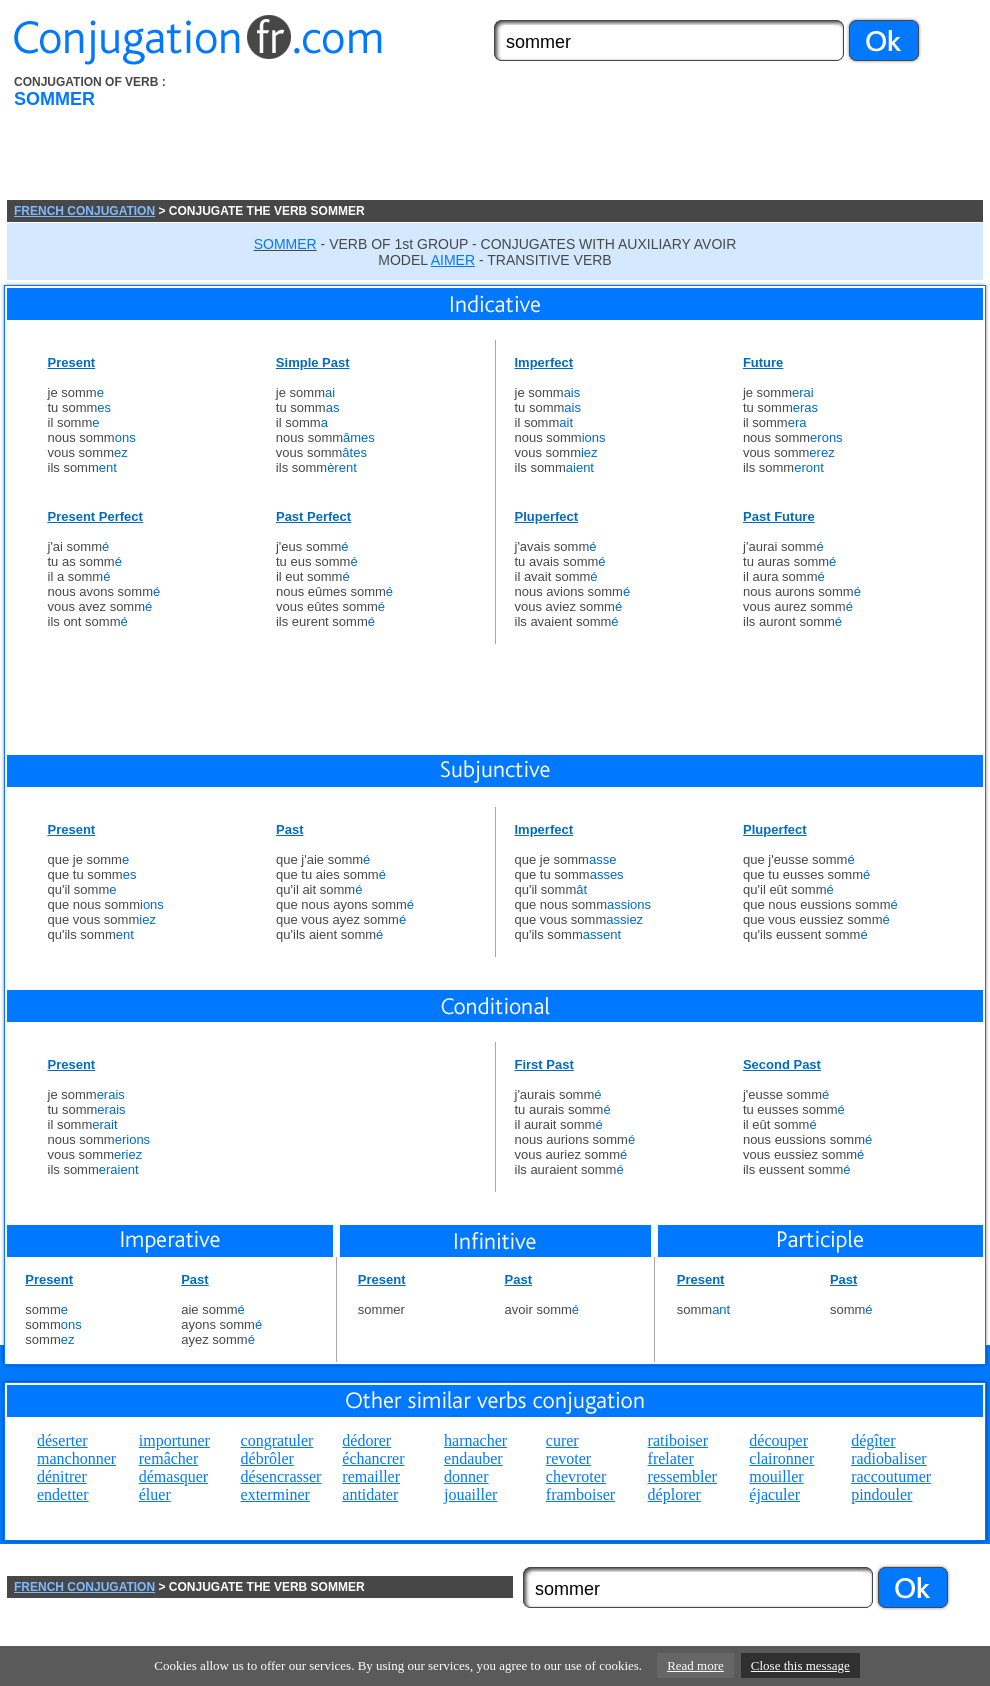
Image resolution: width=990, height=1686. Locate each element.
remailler (371, 1476)
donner (466, 1476)
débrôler (267, 1458)
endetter (63, 1494)
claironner (781, 1458)
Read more (695, 1665)
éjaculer (774, 1494)
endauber (473, 1458)
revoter (568, 1458)
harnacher (475, 1440)
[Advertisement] (309, 137)
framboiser (580, 1494)
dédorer (366, 1440)
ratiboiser (678, 1440)
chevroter (576, 1476)
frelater (671, 1458)
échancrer (373, 1458)
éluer (155, 1494)
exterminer (275, 1494)
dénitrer (62, 1476)
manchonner (76, 1458)
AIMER (453, 260)
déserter (62, 1440)
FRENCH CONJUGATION (84, 211)
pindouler (881, 1494)
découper (778, 1440)
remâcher (169, 1458)
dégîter (873, 1440)
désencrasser (281, 1476)
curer (562, 1440)
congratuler (277, 1440)
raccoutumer (891, 1476)
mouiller (776, 1476)
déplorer (674, 1494)
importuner (174, 1440)
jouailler (470, 1494)
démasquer (173, 1476)
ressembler (682, 1476)
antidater (370, 1494)
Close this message (800, 1665)
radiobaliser (889, 1458)
